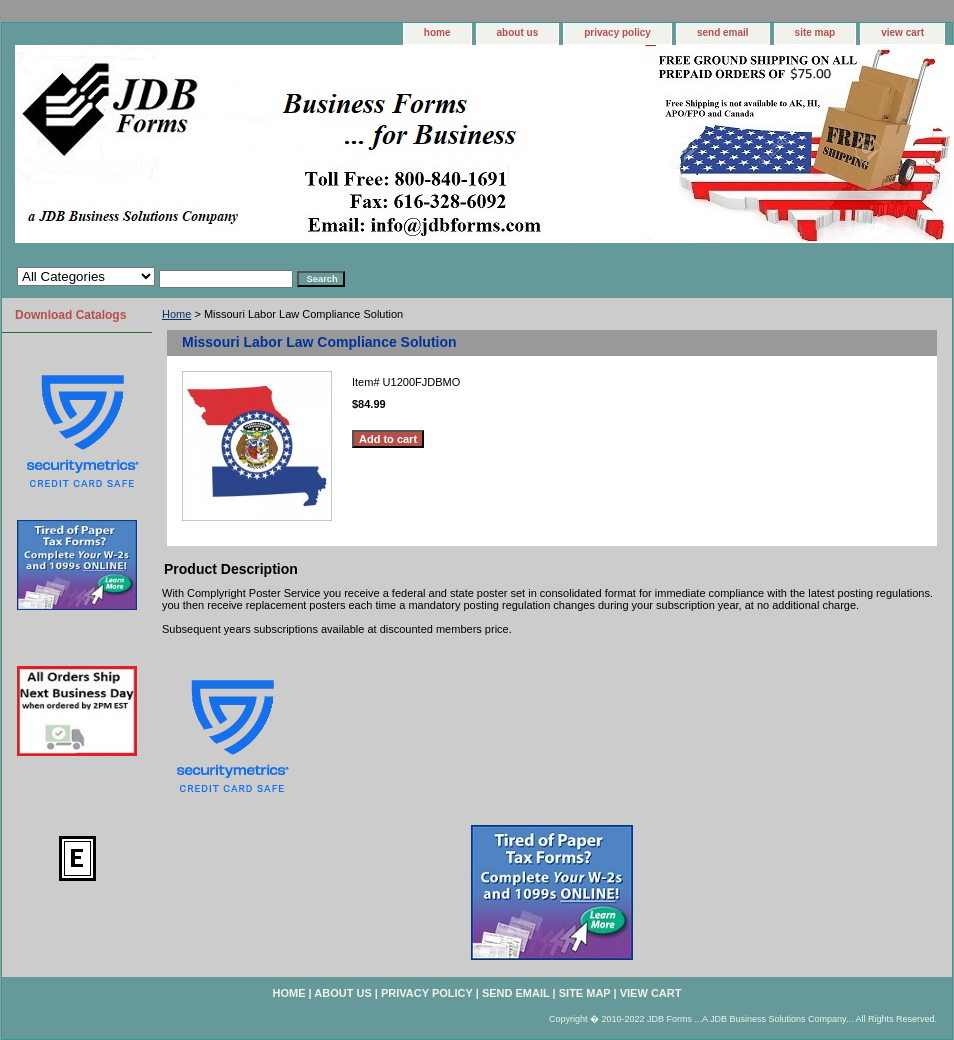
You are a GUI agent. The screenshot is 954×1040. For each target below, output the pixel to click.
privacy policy (617, 32)
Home (176, 314)
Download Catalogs (70, 315)
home (437, 32)
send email (723, 32)
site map (815, 32)
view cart (902, 32)
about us (518, 32)
